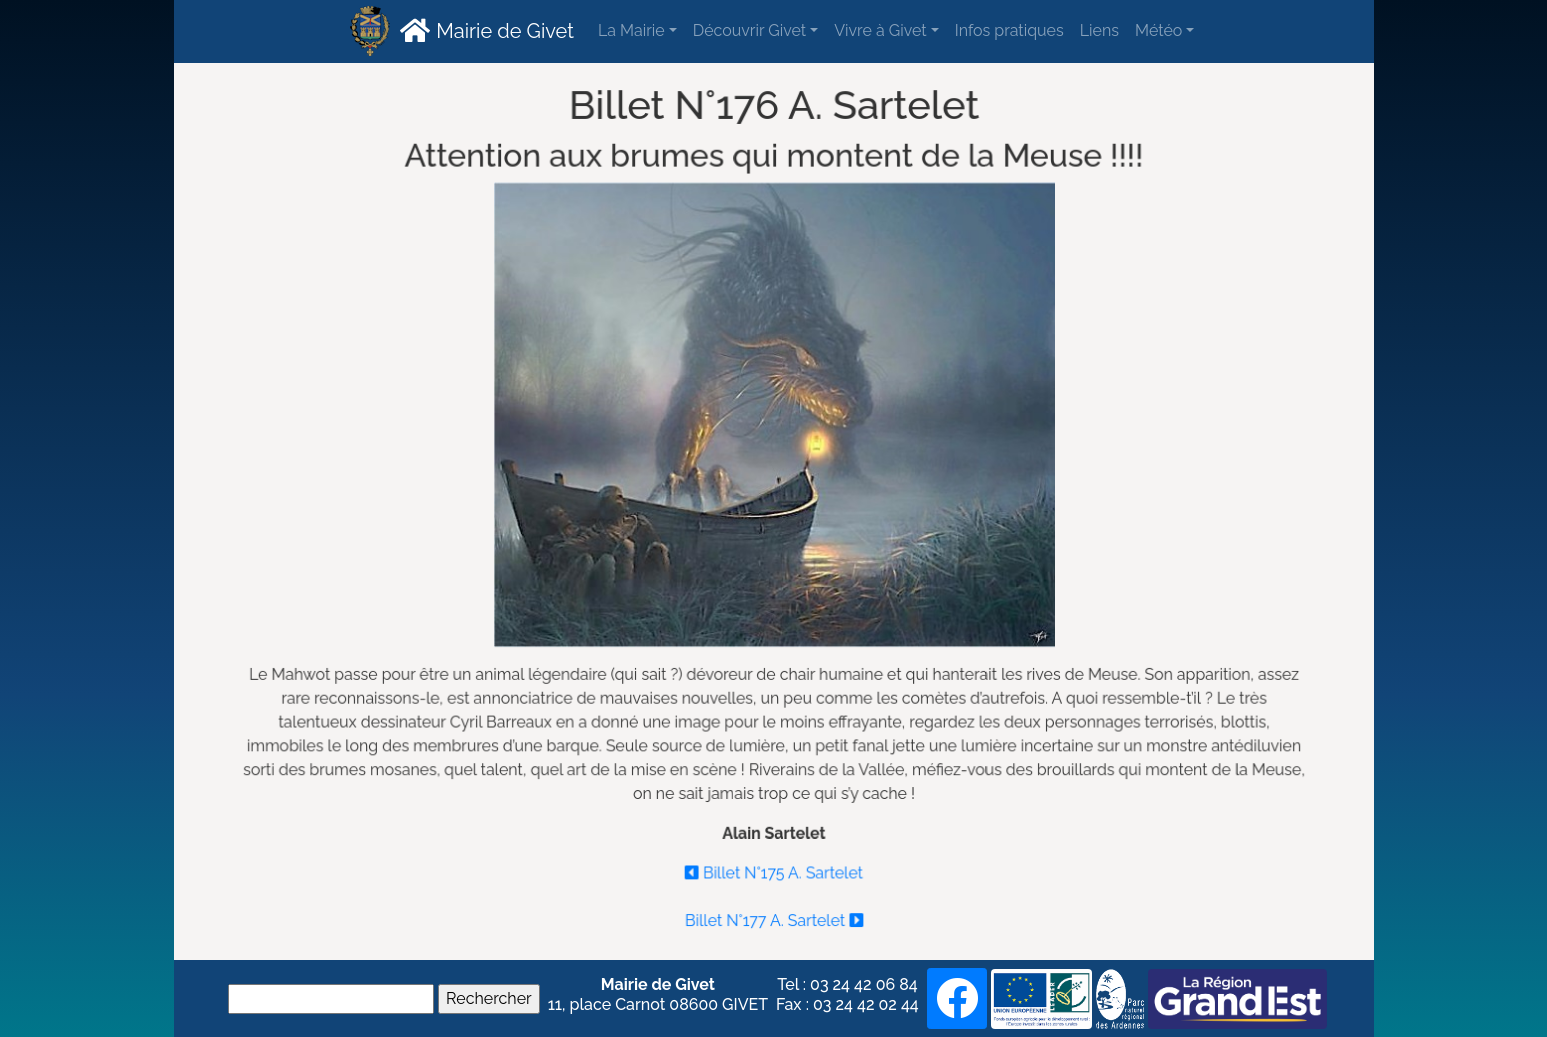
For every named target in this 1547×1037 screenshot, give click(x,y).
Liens (1099, 30)
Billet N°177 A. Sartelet (774, 915)
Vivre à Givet (880, 30)
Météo (1158, 30)
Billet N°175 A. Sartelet (774, 868)
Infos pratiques (1009, 30)
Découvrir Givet (749, 30)
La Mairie (631, 30)
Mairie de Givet (484, 30)
